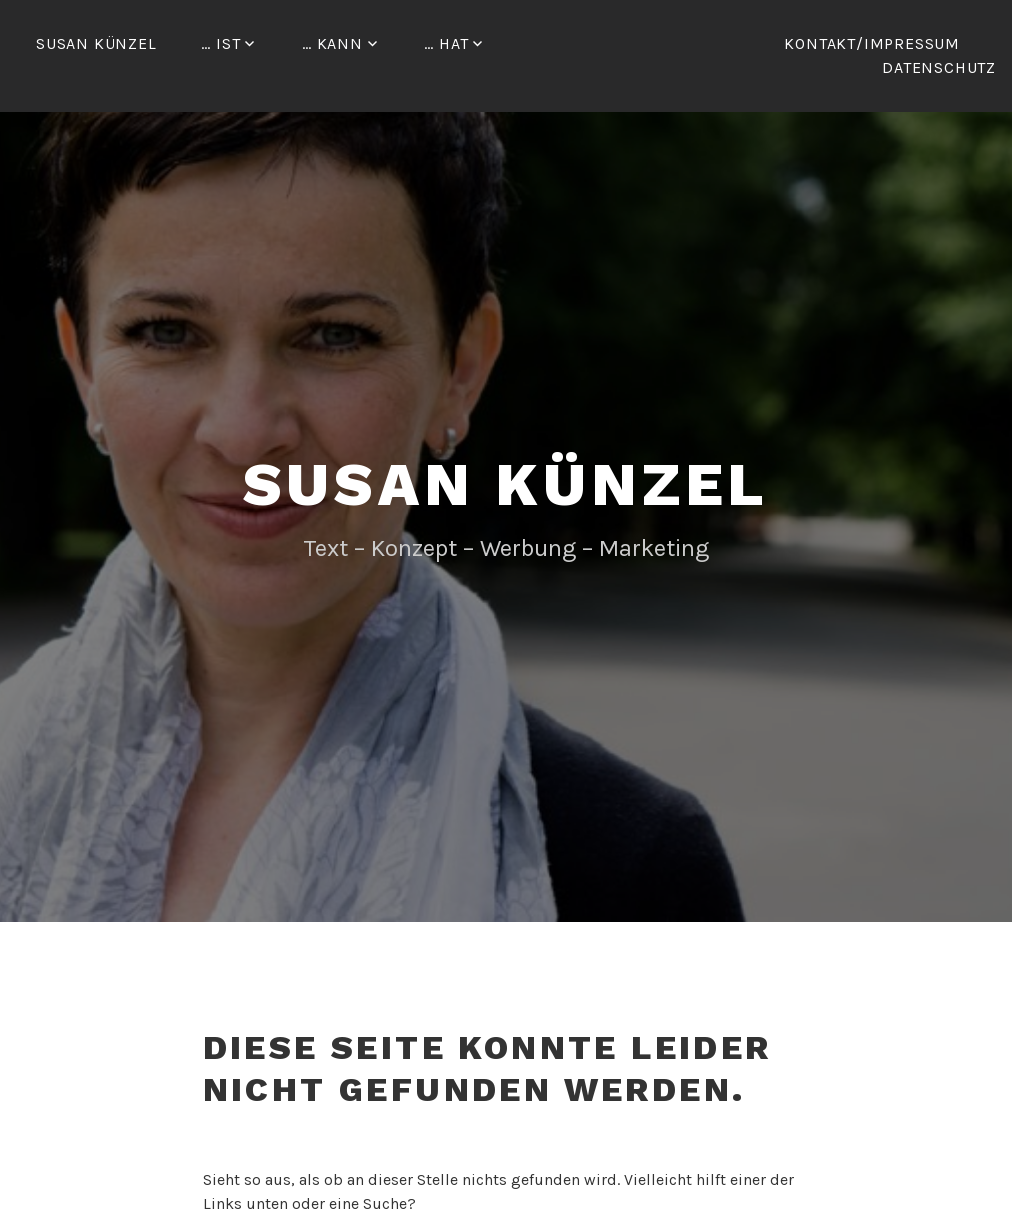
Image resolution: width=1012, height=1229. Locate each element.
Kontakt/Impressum (872, 43)
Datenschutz (939, 67)
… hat (446, 43)
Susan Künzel (96, 43)
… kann (332, 43)
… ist (220, 43)
